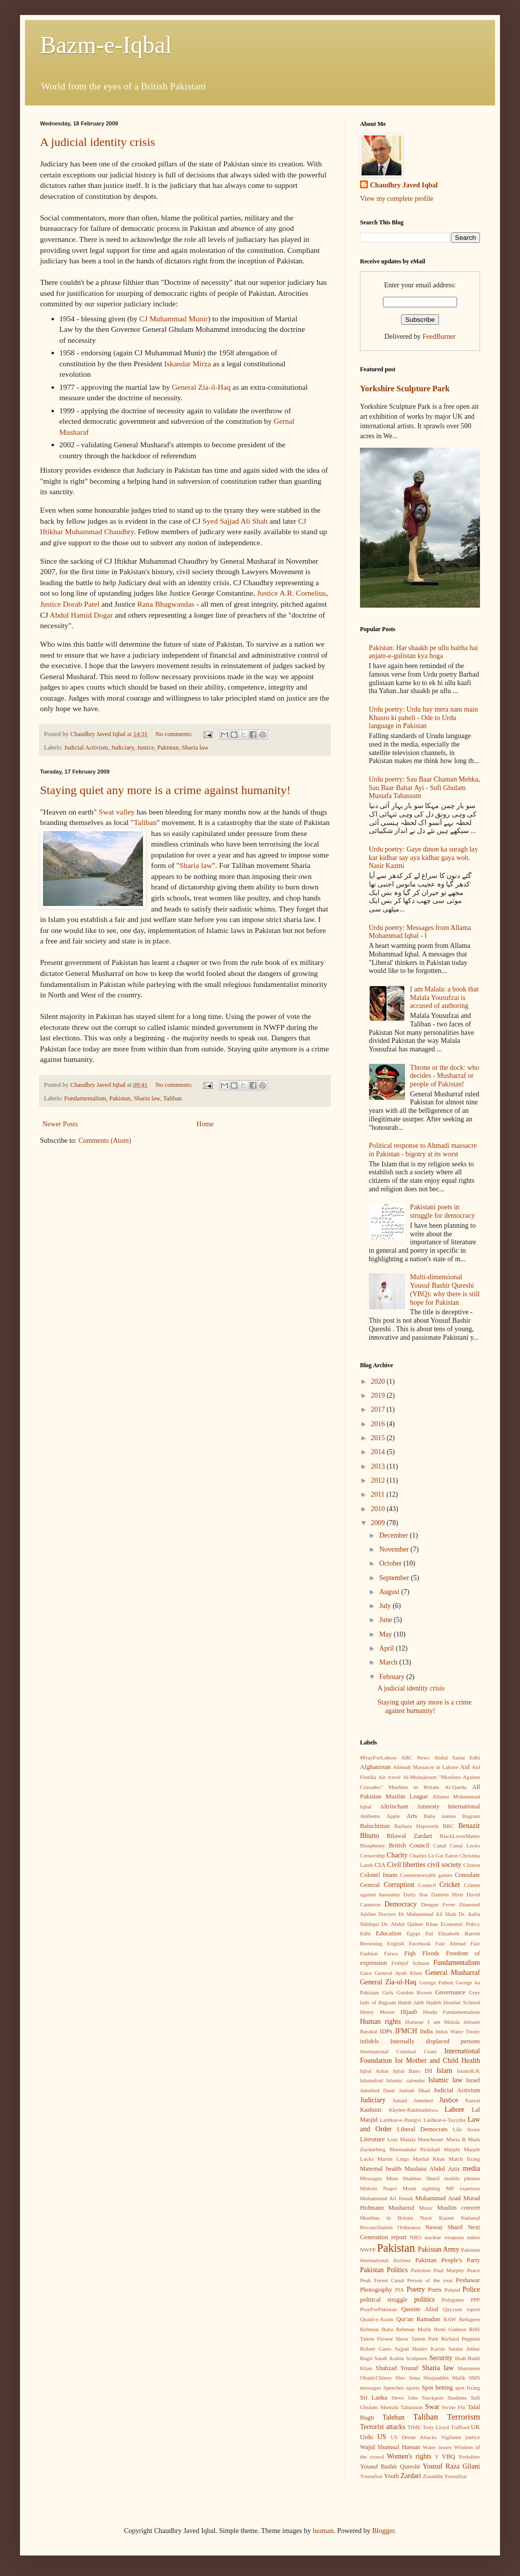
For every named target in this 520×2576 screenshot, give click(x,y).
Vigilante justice (460, 2437)
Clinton (471, 1865)
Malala (408, 2139)
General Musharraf (453, 1972)
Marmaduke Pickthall (415, 2149)
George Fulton (436, 1982)
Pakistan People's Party (448, 2260)
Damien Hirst (447, 1894)
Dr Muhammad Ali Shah (427, 1914)
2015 (379, 1438)
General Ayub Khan (398, 1973)
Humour (414, 2022)
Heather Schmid (462, 2002)
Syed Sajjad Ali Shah (236, 521)
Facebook (420, 1943)
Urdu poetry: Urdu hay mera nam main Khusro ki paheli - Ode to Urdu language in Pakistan (423, 718)
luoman (323, 2531)
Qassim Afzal (420, 2309)
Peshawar (468, 2280)
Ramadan (428, 2319)
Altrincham (394, 1806)
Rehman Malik (413, 2329)
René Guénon (450, 2329)
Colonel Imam (379, 1874)
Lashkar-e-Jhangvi (401, 2120)
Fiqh (410, 1953)
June (386, 1620)
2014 (379, 1452)
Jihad (424, 2090)
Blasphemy (372, 1845)
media (471, 2168)
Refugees (469, 2319)
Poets (435, 2289)
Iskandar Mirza (188, 363)
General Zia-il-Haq (202, 387)
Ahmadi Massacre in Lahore (425, 1767)
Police (471, 2289)
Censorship (372, 1855)
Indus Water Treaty (458, 2031)
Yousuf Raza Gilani (451, 2466)
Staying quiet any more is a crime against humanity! (165, 790)
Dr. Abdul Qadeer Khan (410, 1924)
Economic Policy (460, 1924)
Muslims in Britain (386, 2218)
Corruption (399, 1884)
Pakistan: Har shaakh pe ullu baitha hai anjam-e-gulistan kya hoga (423, 652)
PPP (475, 2300)
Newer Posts (60, 1124)
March (389, 1662)
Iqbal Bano (406, 2071)
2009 (379, 1523)
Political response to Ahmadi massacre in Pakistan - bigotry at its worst (423, 1150)
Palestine (421, 2270)
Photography (376, 2289)
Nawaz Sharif (443, 2227)
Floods (430, 1953)
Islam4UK (468, 2071)
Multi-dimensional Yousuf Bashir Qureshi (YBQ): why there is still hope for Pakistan (445, 1289)
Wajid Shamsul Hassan (390, 2447)
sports (413, 2388)
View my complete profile (397, 198)
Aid (465, 1766)
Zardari (410, 2476)
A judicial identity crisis (97, 141)
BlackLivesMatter (460, 1836)
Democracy (400, 1904)
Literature (372, 2139)
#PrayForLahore (378, 1757)
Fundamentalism (85, 1098)
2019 (379, 1395)
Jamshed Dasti (377, 2090)
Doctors (387, 1914)
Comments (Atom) (104, 1140)
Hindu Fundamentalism (451, 2012)
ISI (428, 2070)
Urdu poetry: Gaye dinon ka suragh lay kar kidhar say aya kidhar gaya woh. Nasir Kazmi (423, 858)
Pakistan (168, 747)
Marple (452, 2149)
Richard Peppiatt (460, 2339)
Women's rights (409, 2456)
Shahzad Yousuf (397, 2368)
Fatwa (391, 1953)
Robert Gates (376, 2349)
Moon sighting (421, 2188)
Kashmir (371, 2109)
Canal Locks (465, 1845)
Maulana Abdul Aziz (432, 2168)
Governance (450, 1992)
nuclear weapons (444, 2237)
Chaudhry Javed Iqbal (404, 185)
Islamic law (445, 2080)
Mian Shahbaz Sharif (413, 2178)
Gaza (366, 1973)
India (426, 2031)
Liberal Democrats (422, 2129)
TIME (414, 2427)
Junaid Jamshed (412, 2100)
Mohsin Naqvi (378, 2188)
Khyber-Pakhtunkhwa (413, 2110)
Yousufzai (371, 2476)
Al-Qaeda (455, 1787)
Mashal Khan (428, 2159)
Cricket (450, 1884)
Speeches (393, 2388)
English (395, 1943)
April (387, 1648)
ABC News (415, 1757)
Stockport (433, 2398)
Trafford (459, 2427)
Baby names (440, 1816)
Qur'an (405, 2319)
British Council (409, 1845)
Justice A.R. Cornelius (291, 593)
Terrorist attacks (383, 2427)
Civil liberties (406, 1864)
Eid (429, 1933)
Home (205, 1124)
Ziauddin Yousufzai (445, 2476)
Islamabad (371, 2080)
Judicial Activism (86, 747)
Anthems (370, 1816)
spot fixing (467, 2388)
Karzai (472, 2100)
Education (389, 1933)
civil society (445, 1864)
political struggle (384, 2299)
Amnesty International (448, 1806)
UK (475, 2427)
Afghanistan (375, 1766)
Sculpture (417, 2358)
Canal (439, 1845)
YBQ (449, 2456)
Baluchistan (375, 1825)
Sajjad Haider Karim (419, 2349)
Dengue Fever (438, 1904)
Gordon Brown (414, 1992)
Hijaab (409, 2011)
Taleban (393, 2417)
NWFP (368, 2250)
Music (426, 2208)
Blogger (383, 2531)
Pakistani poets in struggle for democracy (442, 1211)
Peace (473, 2270)
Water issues (437, 2447)
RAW (450, 2319)
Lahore (454, 2109)
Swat (432, 2407)
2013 (379, 1466)
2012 (379, 1480)
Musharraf (401, 2207)
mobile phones (462, 2178)
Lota (393, 2139)
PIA (399, 2290)
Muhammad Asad (438, 2198)
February (392, 1677)
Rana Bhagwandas (166, 604)
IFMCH (406, 2031)
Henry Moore (377, 2012)
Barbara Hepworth (416, 1826)
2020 (379, 1381)
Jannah (406, 2090)
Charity (397, 1855)
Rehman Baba (376, 2329)
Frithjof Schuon (410, 1963)
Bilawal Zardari (409, 1835)
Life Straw (466, 2129)
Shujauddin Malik (444, 2378)
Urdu (366, 2437)
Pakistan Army (439, 2249)
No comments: (175, 734)
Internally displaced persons (435, 2041)
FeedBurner (439, 336)
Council (427, 1885)
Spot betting (437, 2387)
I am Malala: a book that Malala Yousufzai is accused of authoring (444, 997)
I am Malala (444, 2022)
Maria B (456, 2139)
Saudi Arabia (389, 2358)
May (386, 1634)
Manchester (431, 2139)
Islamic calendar (405, 2080)
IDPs (386, 2031)
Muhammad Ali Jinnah (386, 2198)
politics (424, 2299)
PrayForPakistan (378, 2309)
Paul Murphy (449, 2270)
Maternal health (381, 2168)
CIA (380, 1864)
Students (457, 2398)
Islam (444, 2070)
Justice (145, 747)
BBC (448, 1826)
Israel (473, 2080)
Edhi (365, 1933)
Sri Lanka (373, 2397)
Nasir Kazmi (437, 2218)
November (394, 1549)
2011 (378, 1494)
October (391, 1563)
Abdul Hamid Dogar (82, 615)
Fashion (369, 1953)
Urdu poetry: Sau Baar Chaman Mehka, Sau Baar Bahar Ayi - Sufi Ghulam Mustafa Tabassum (424, 788)
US (381, 2437)
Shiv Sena (408, 2378)
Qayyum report (461, 2309)
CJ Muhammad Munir (174, 318)
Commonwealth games (426, 1875)
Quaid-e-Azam (376, 2319)
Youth (391, 2476)
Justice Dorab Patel (71, 604)
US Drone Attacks (413, 2437)
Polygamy (453, 2300)
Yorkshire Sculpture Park (405, 388)
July (385, 1606)
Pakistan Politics (384, 2270)
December (394, 1535)
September (394, 1578)
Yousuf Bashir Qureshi (390, 2466)
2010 (379, 1509)
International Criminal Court (398, 2051)
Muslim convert (458, 2207)
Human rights (380, 2021)
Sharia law (195, 747)
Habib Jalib (411, 2002)
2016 (379, 1424)
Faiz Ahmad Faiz (457, 1943)
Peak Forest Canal (382, 2280)
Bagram (471, 1816)
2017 (379, 1409)
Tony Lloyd (435, 2427)
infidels (369, 2041)
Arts (412, 1815)
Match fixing (464, 2159)
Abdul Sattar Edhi (457, 1757)
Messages (371, 2178)
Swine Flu (453, 2407)
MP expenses (463, 2188)
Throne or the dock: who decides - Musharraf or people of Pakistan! (444, 1076)
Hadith (433, 2002)
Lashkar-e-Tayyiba (445, 2120)
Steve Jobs (405, 2398)
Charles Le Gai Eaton (434, 1855)
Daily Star (416, 1894)
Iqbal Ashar (374, 2071)
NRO (416, 2237)
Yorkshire (469, 2457)
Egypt (413, 1933)
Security (440, 2358)
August (390, 1592)
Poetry (415, 2289)
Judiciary (122, 747)
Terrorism (463, 2417)
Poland (452, 2290)
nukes (473, 2237)
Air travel (389, 1777)
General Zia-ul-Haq (388, 1982)
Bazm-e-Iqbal (106, 44)
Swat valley (116, 812)
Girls (387, 1992)
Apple (393, 1816)
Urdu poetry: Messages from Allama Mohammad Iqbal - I (420, 932)
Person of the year (429, 2280)
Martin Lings (393, 2159)
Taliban (145, 822)
